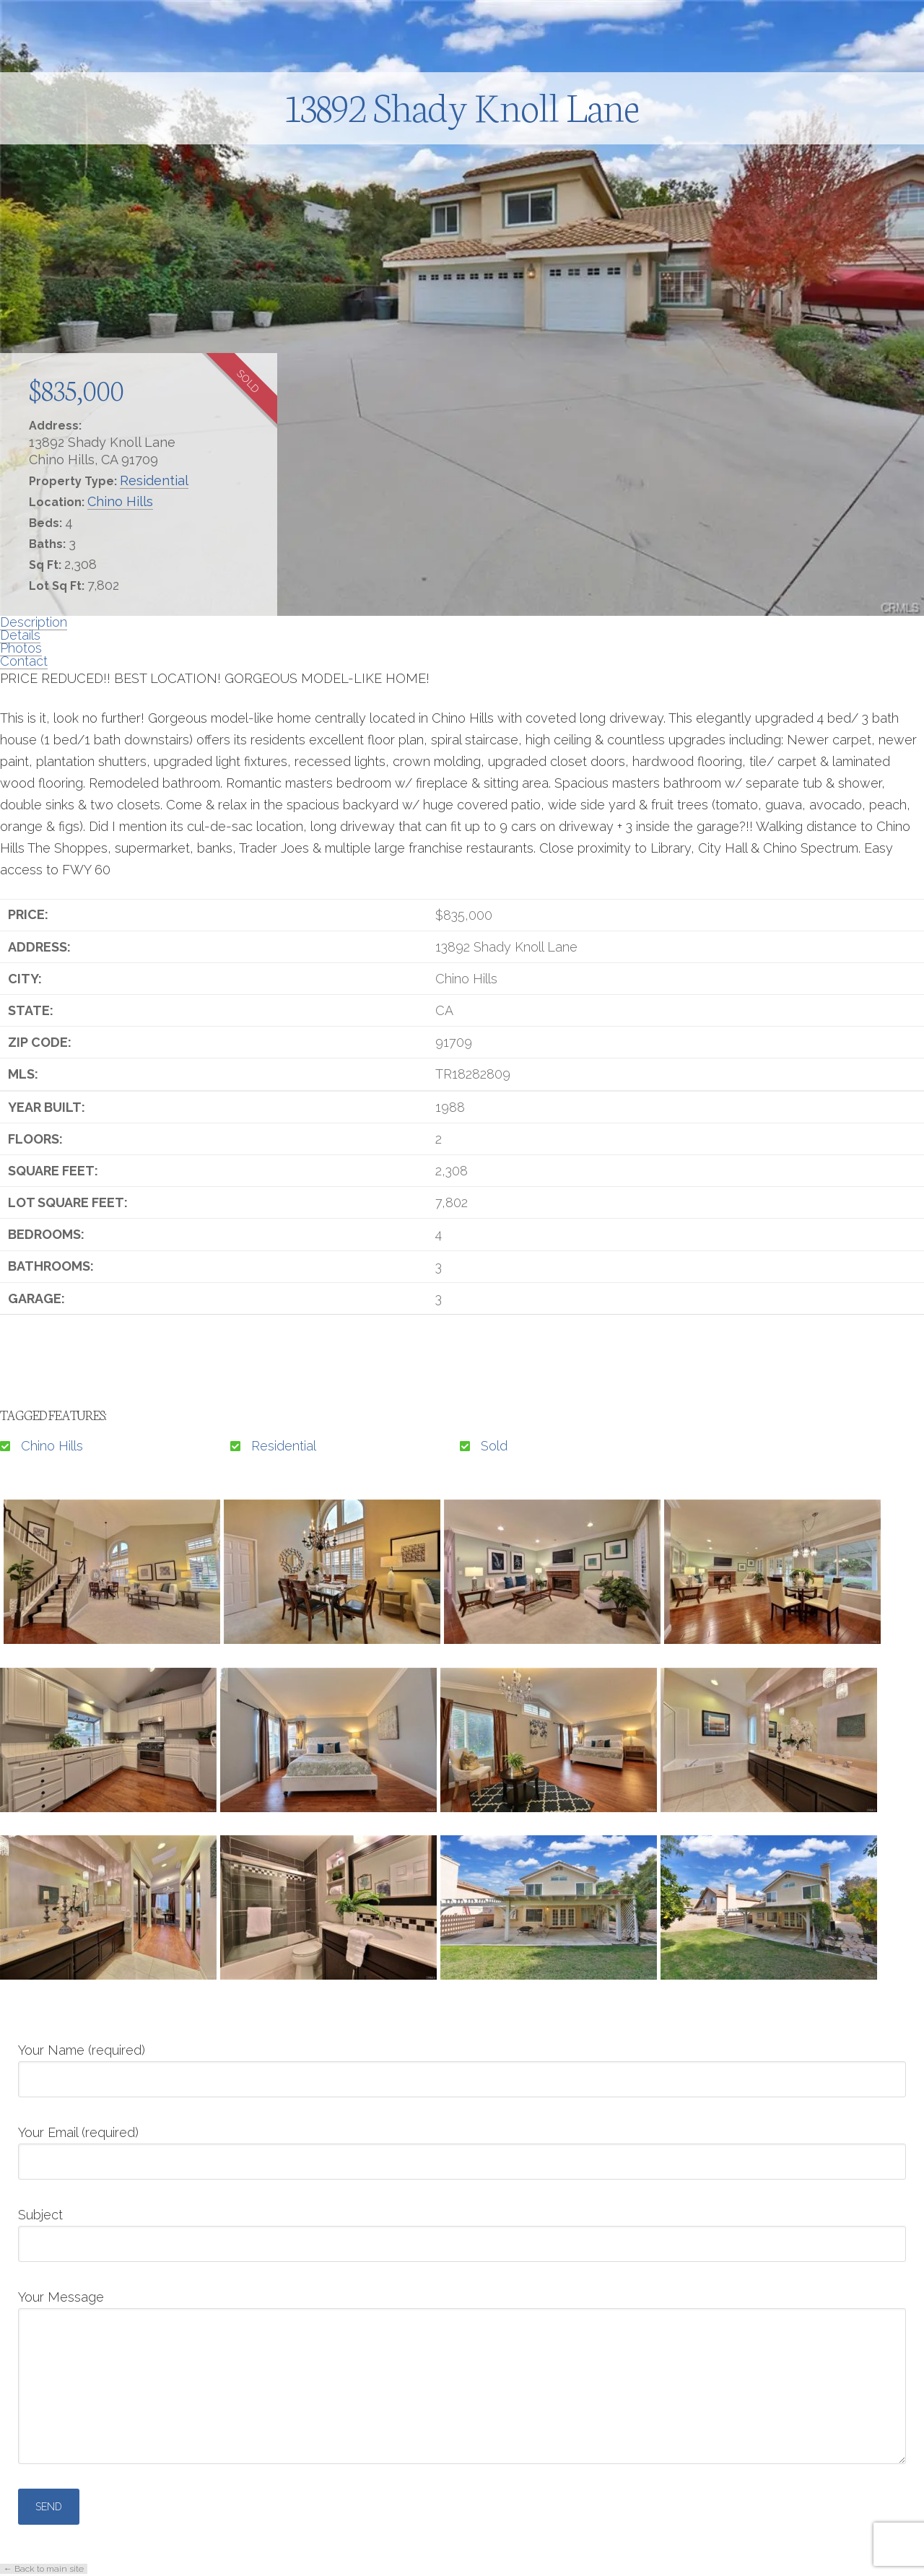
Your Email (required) (462, 2148)
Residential (154, 480)
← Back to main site (44, 2569)
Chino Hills (120, 501)
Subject (462, 2230)
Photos (21, 648)
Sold (494, 1445)
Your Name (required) (462, 2065)
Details (20, 635)
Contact (24, 661)
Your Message (462, 2307)
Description (33, 622)
